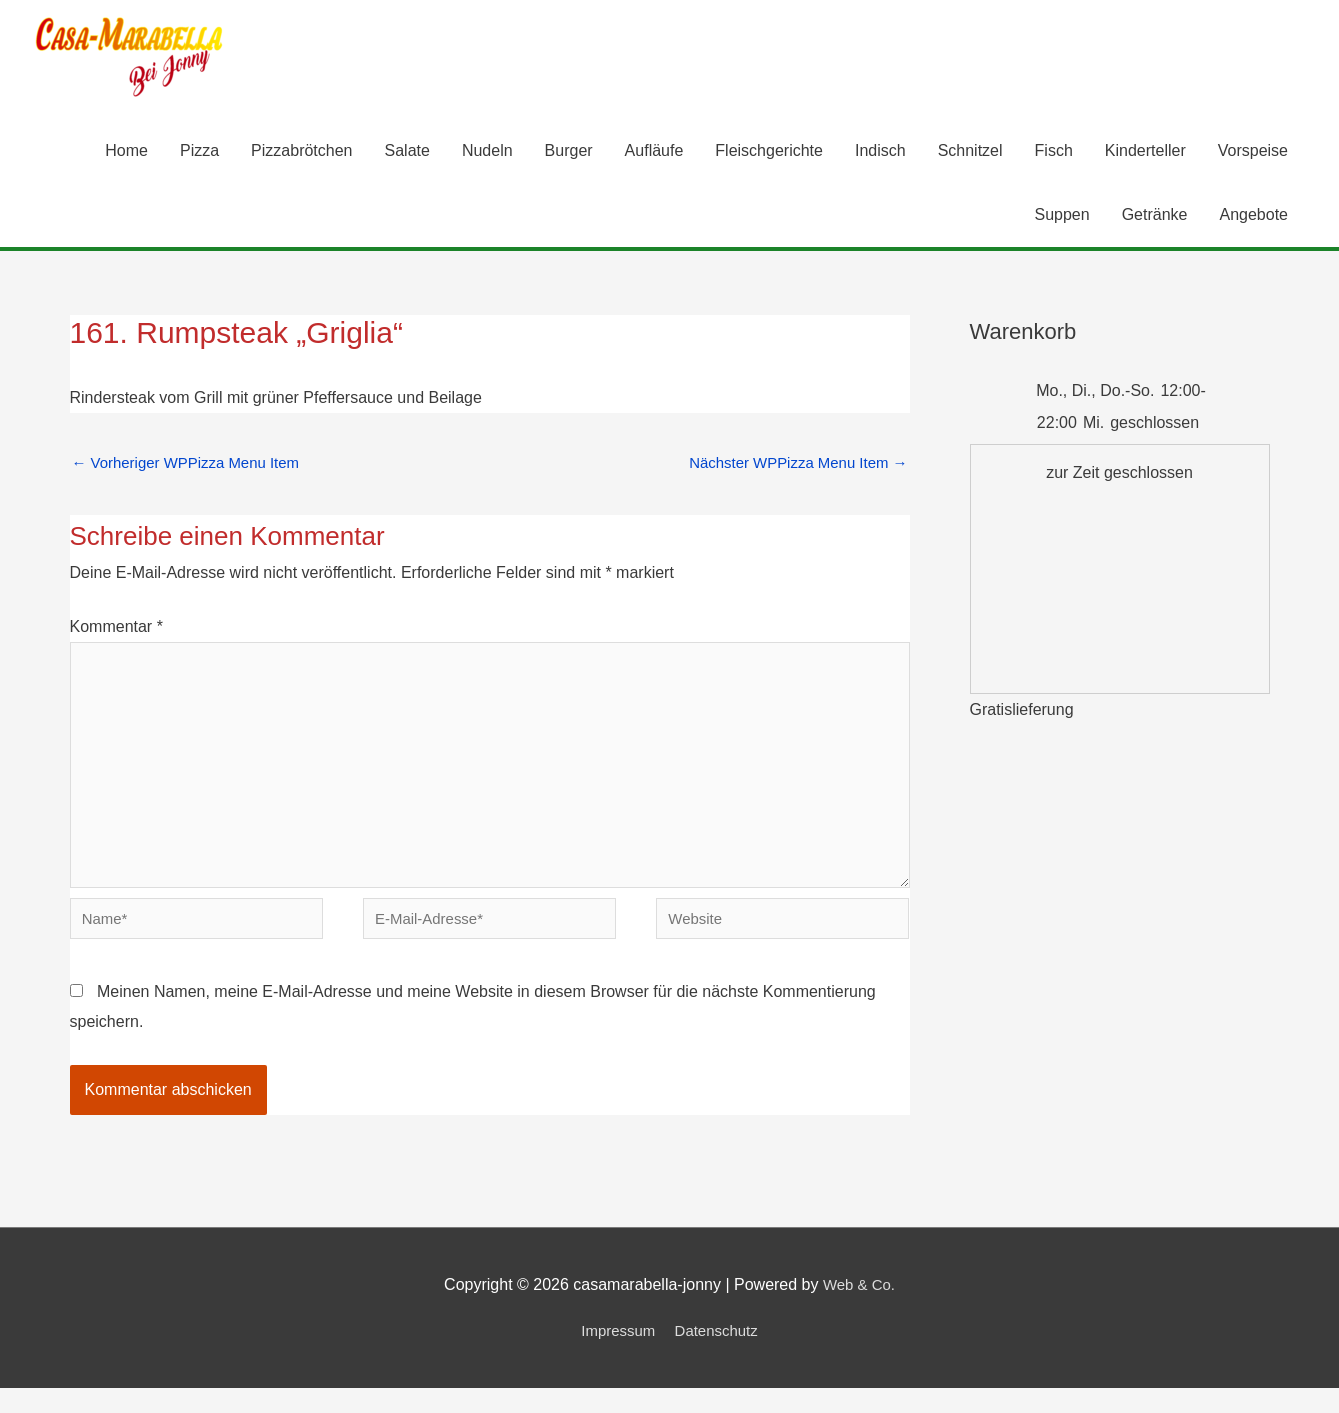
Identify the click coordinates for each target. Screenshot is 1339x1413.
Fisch (1054, 152)
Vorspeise (1253, 152)
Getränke (1155, 216)
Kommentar (116, 631)
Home (126, 152)
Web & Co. (858, 1309)
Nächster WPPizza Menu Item (791, 465)
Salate (407, 152)
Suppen (1062, 216)
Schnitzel (970, 152)
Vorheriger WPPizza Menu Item (194, 465)
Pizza (199, 152)
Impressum (614, 1354)
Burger (569, 152)
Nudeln (487, 152)
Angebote (1253, 216)
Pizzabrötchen (301, 152)
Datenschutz (719, 1354)
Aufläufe (654, 152)
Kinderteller (1145, 152)
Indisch (880, 152)
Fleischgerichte (769, 152)
